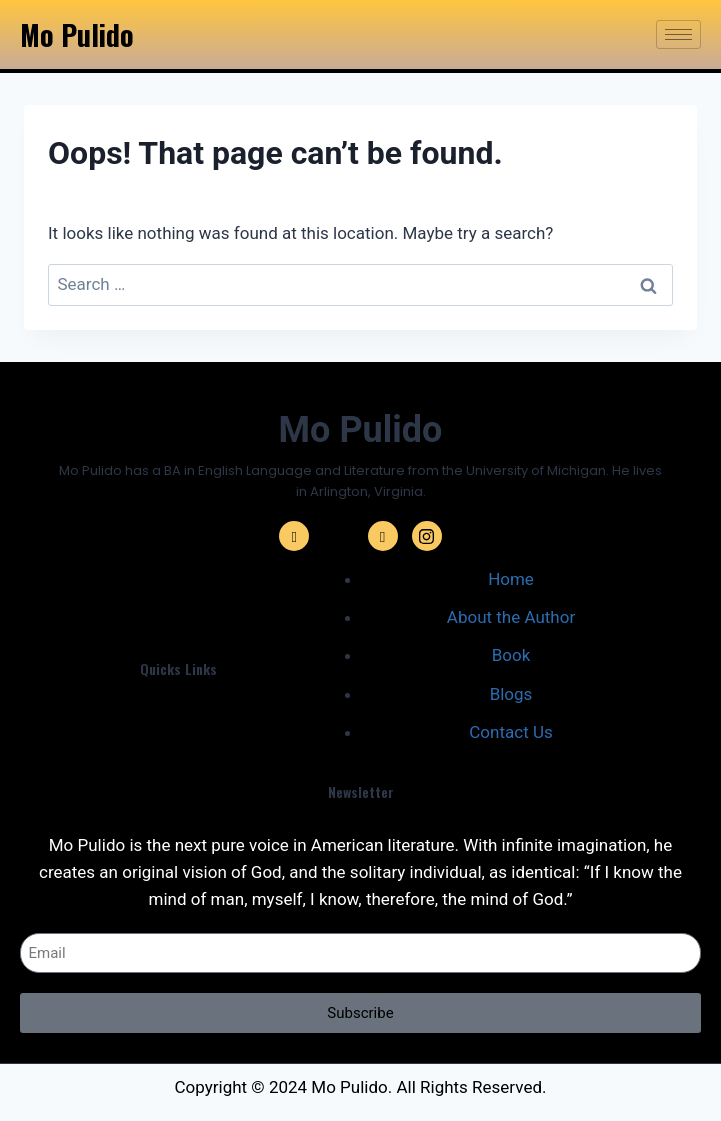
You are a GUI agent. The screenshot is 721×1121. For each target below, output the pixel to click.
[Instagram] (427, 536)
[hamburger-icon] (678, 34)
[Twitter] (338, 536)
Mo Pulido (77, 34)
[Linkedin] (383, 536)
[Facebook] (294, 536)
